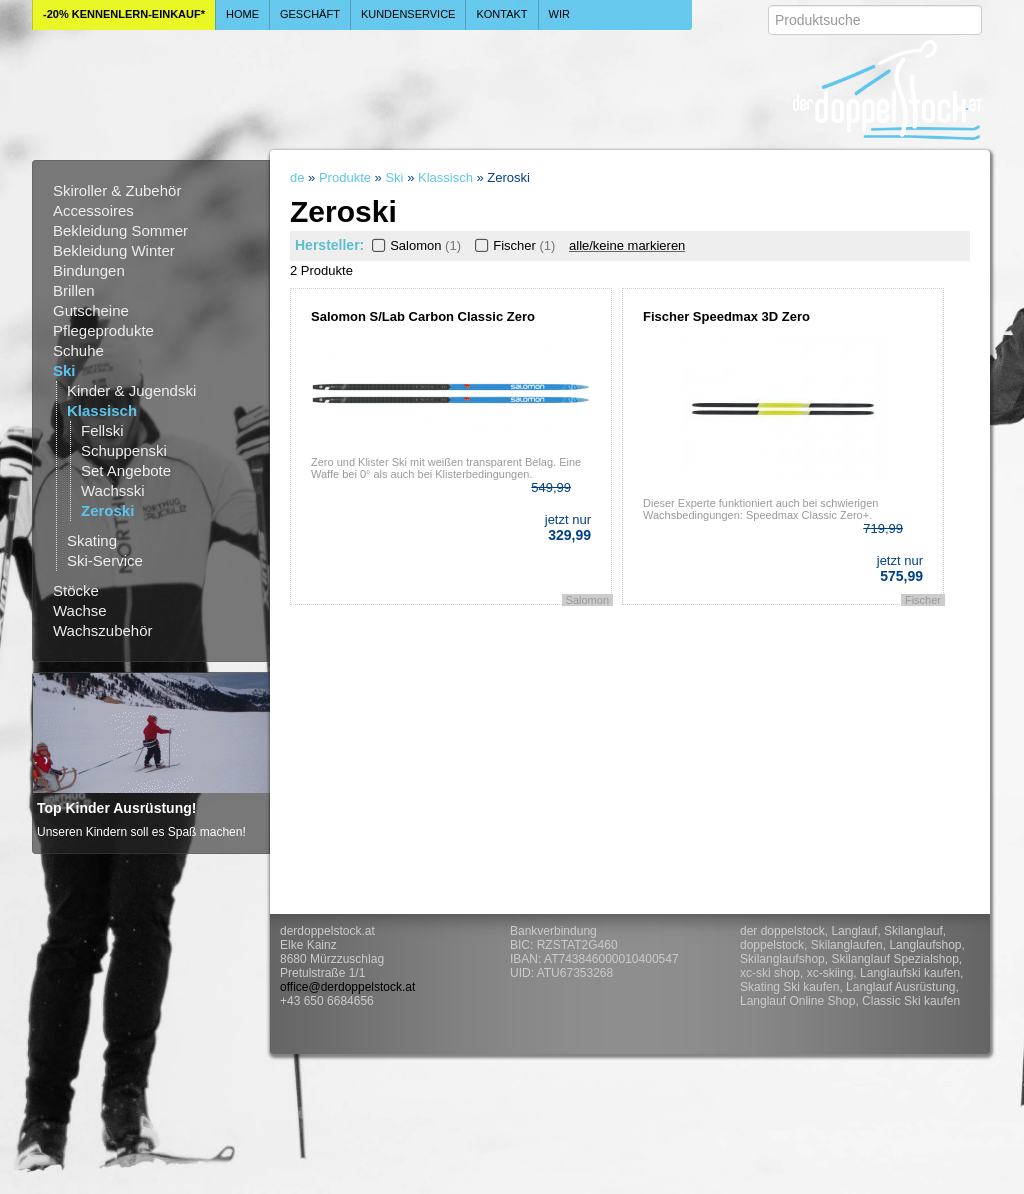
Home (242, 14)
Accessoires (93, 210)
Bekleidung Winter (114, 250)
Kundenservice (408, 14)
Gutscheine (91, 310)
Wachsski (113, 490)
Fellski (102, 430)
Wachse (80, 610)
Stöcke (76, 590)
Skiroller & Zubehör (117, 190)
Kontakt (501, 14)
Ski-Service (105, 560)
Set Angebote (126, 470)
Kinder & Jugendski (131, 390)
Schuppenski (124, 450)
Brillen (74, 290)
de (297, 177)
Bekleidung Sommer (120, 230)
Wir (559, 14)
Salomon (414, 245)
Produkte (345, 177)
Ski (64, 370)
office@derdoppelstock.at (347, 987)
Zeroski (107, 510)
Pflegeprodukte (103, 330)
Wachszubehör (103, 630)
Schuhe (78, 350)
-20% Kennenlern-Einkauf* (124, 14)
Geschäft (310, 14)
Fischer (513, 245)
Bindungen (89, 270)
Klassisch (102, 410)
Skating (92, 540)
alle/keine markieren (627, 245)
